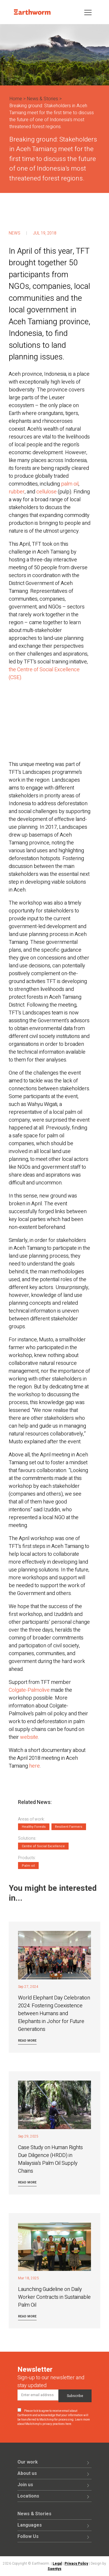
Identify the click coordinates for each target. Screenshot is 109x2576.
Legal (57, 2563)
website (29, 1737)
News (14, 233)
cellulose (46, 492)
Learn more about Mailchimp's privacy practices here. (53, 2422)
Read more (27, 2040)
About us (27, 2473)
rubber (17, 492)
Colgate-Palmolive (29, 1690)
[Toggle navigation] (88, 12)
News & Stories (42, 98)
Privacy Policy (76, 2563)
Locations (28, 2496)
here (34, 1766)
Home (15, 98)
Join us (25, 2484)
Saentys (54, 2568)
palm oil (69, 484)
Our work (27, 2462)
